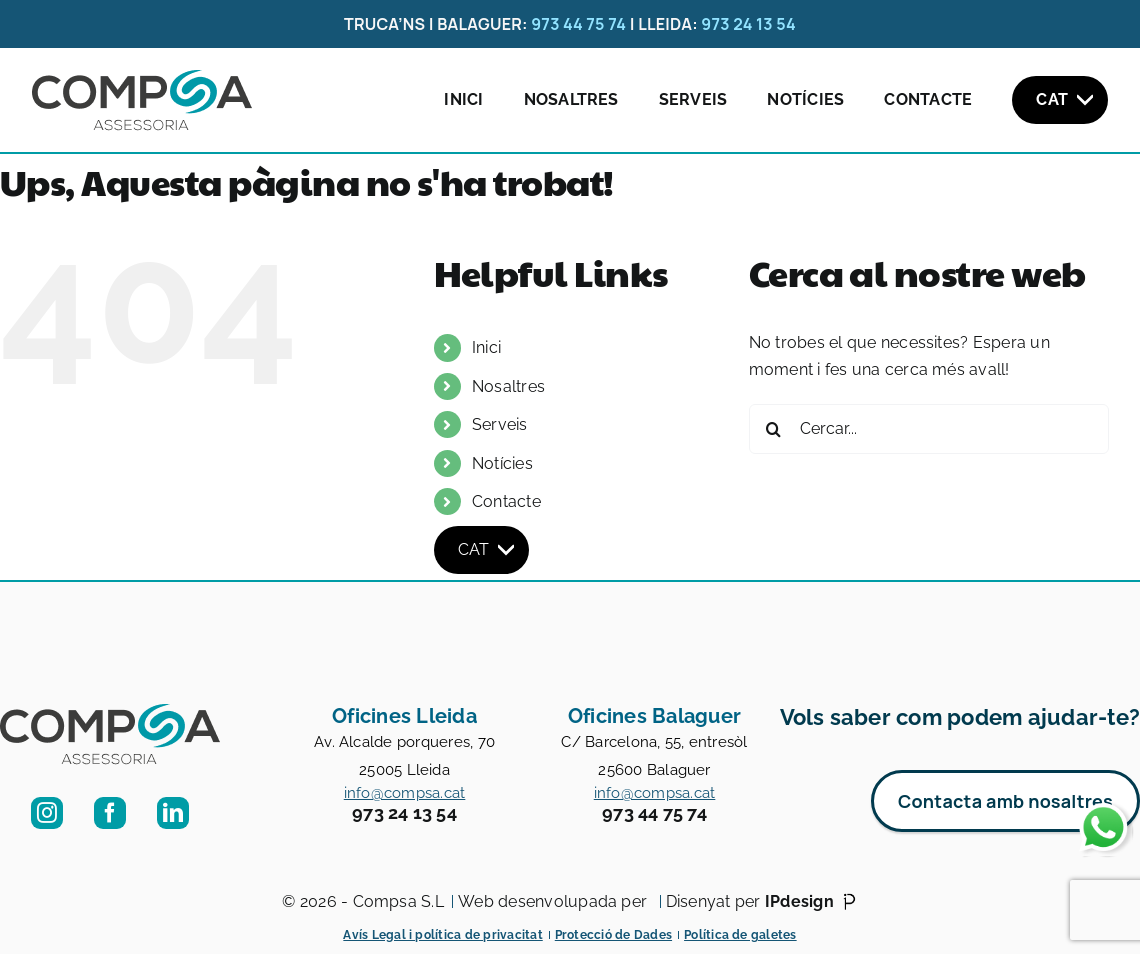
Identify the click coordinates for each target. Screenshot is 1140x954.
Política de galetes (740, 935)
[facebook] (110, 813)
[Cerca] (774, 429)
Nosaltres (571, 99)
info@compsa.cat (405, 793)
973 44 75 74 (578, 24)
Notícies (805, 99)
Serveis (693, 99)
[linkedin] (173, 813)
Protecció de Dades (613, 935)
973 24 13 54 (748, 24)
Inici (463, 99)
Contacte (928, 99)
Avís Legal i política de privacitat (442, 935)
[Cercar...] (929, 429)
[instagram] (47, 813)
